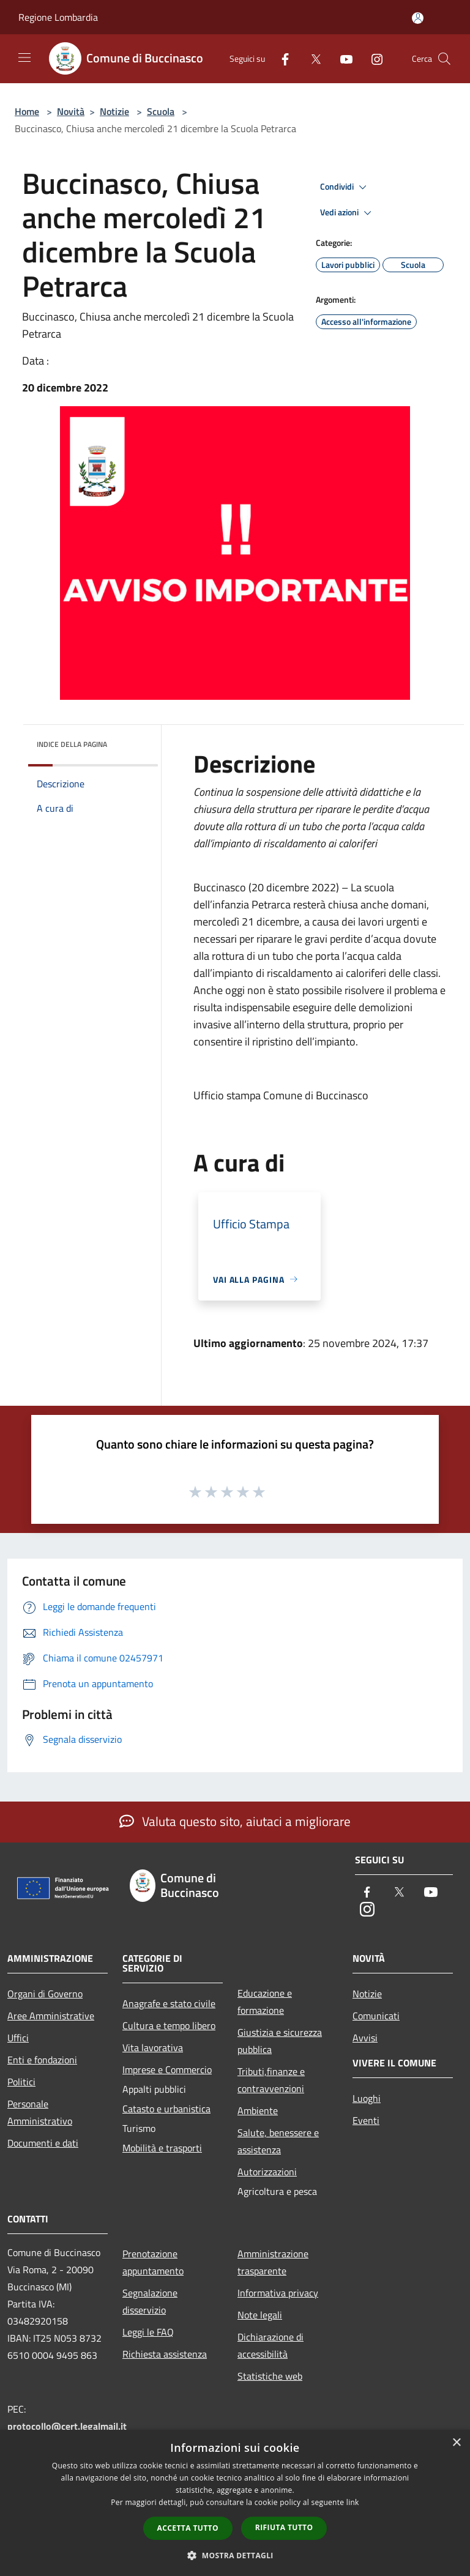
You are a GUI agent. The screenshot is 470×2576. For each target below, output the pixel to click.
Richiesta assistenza (164, 2354)
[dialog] (235, 2503)
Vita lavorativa (152, 2047)
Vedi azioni (347, 213)
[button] (235, 2555)
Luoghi (366, 2098)
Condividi (345, 187)
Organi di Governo (45, 1993)
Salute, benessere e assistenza (278, 2141)
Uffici (18, 2037)
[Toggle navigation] (24, 57)
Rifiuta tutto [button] (284, 2527)
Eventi (365, 2120)
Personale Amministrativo (39, 2112)
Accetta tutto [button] (187, 2528)
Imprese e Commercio (167, 2069)
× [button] (456, 2443)
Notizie (114, 111)
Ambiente (257, 2110)
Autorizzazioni (267, 2171)
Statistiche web (269, 2376)
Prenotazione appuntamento (153, 2262)
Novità (70, 111)
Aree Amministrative (50, 2015)
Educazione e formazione (264, 2001)
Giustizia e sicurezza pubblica (279, 2041)
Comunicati (376, 2015)
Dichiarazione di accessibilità (270, 2345)
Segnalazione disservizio (149, 2301)
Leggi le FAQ (148, 2332)
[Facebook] (280, 58)
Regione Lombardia (58, 17)
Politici (21, 2081)
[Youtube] (341, 58)
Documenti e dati (42, 2143)
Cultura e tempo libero (168, 2025)
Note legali (259, 2314)
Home (27, 111)
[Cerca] (444, 58)
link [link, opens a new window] (352, 2502)
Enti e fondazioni (42, 2059)
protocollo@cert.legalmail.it (67, 2426)
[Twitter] (311, 58)
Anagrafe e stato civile (168, 2003)
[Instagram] (372, 58)
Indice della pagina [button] (72, 744)
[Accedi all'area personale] (418, 18)
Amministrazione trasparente (272, 2262)
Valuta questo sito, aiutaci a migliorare (235, 1821)
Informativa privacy (277, 2292)
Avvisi (365, 2037)
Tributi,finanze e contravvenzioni (271, 2080)
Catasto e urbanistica (166, 2108)
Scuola (160, 111)
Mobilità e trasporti (162, 2147)
